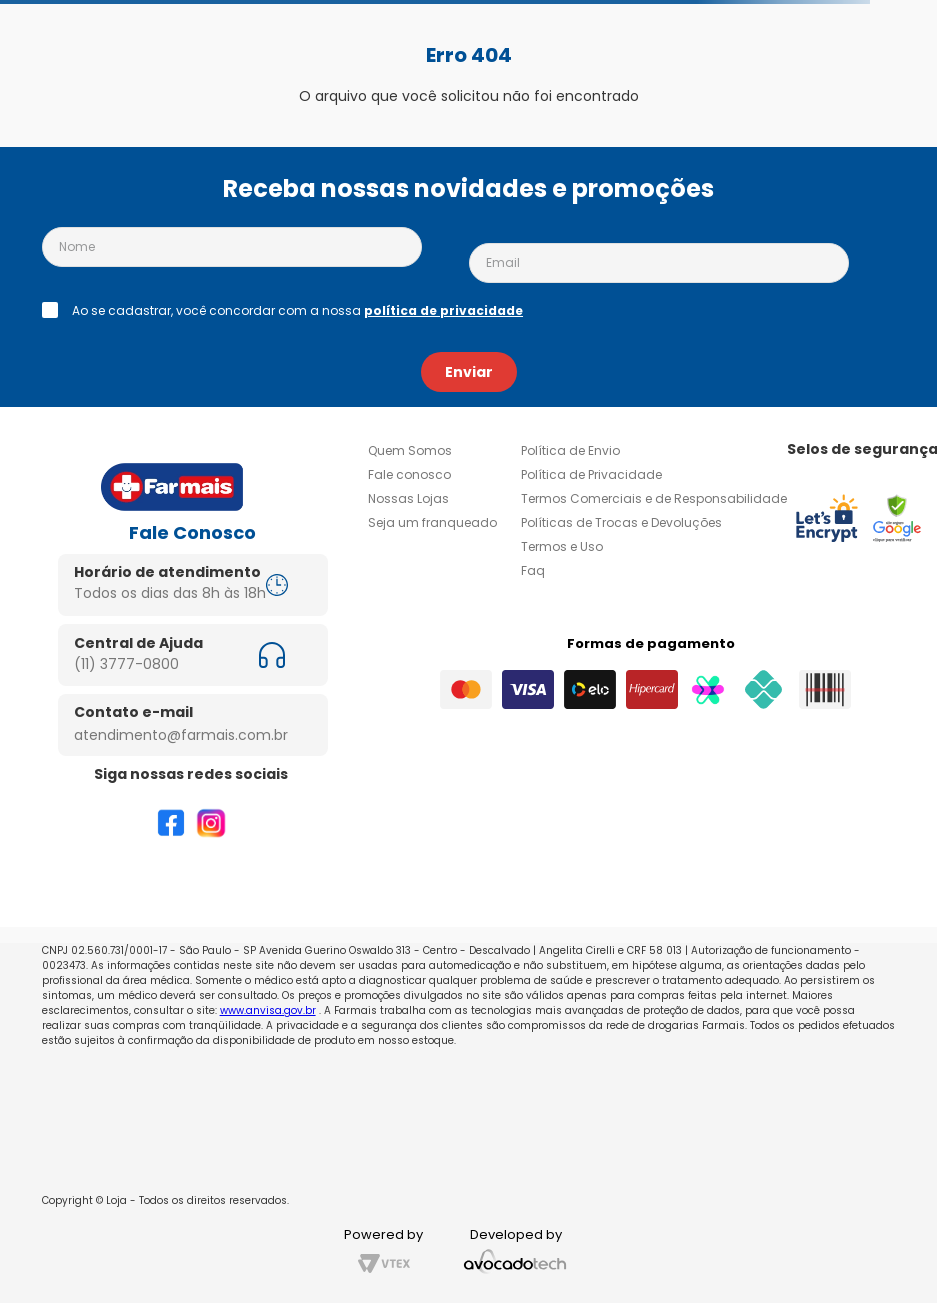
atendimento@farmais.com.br (181, 735)
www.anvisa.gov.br (268, 1010)
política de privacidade (443, 310)
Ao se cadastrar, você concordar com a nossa (297, 311)
